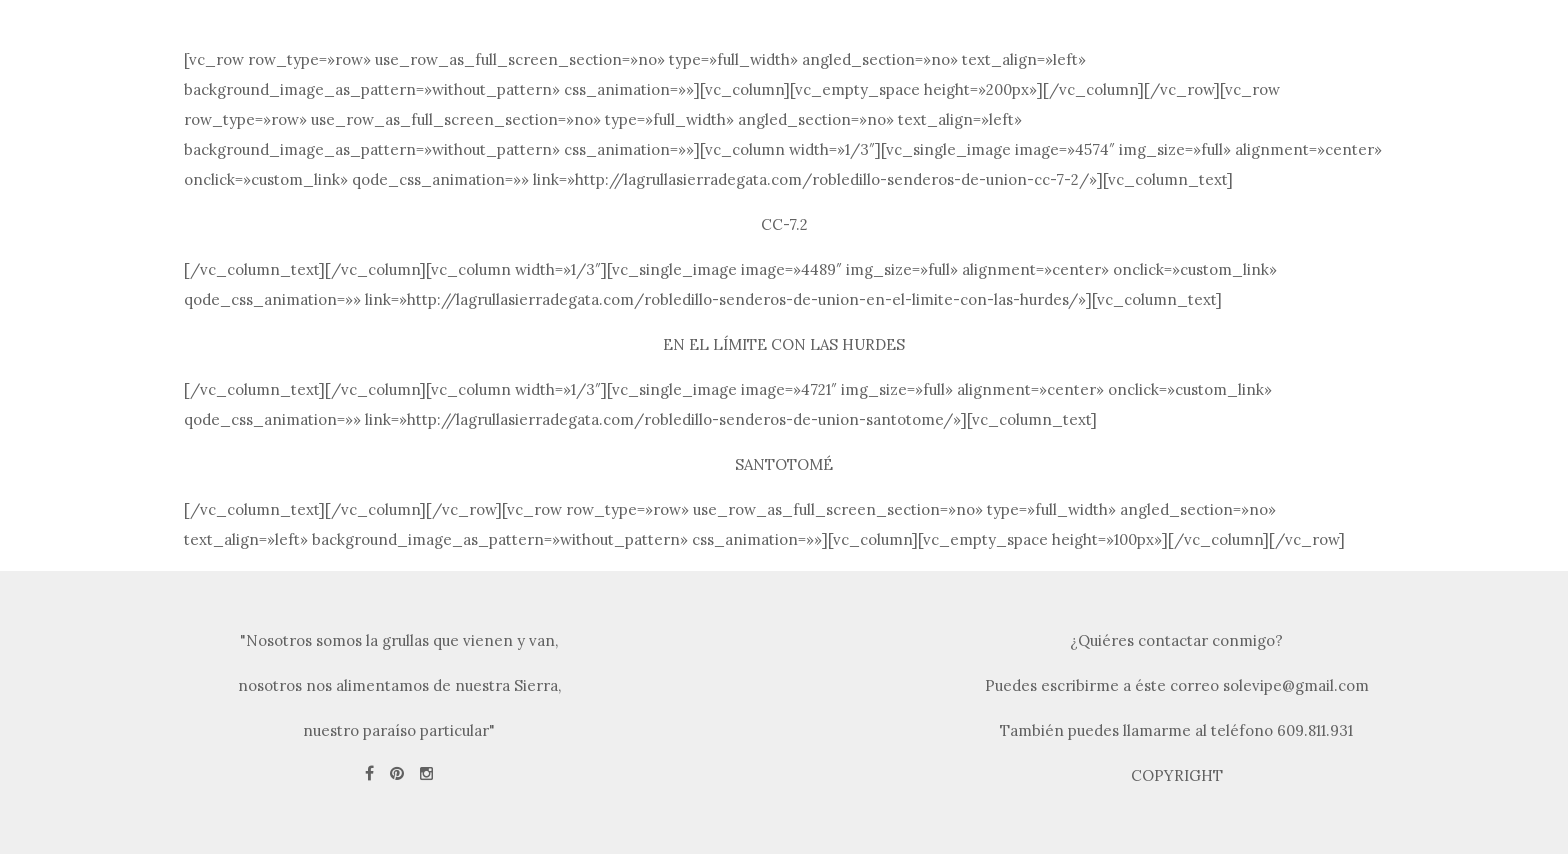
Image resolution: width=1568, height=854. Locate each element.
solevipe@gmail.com (1296, 685)
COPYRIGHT (1177, 775)
